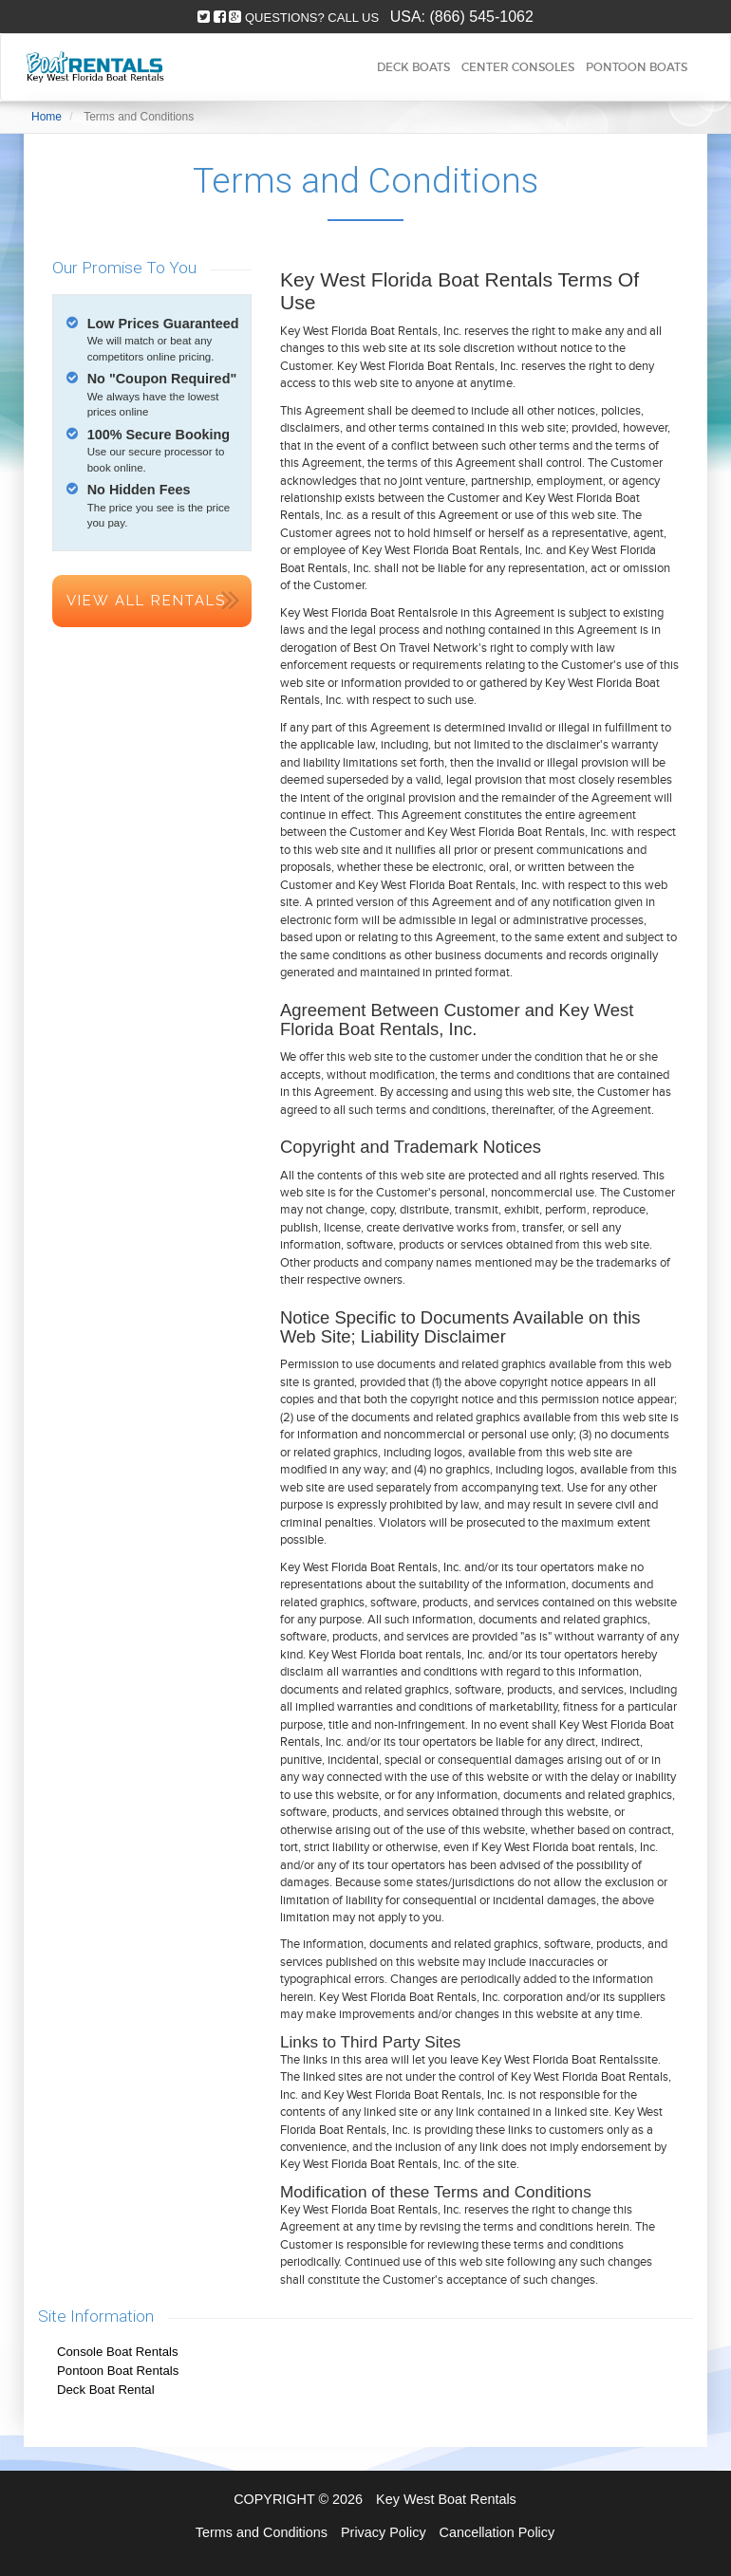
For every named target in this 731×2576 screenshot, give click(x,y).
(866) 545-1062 (481, 17)
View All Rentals (146, 600)
